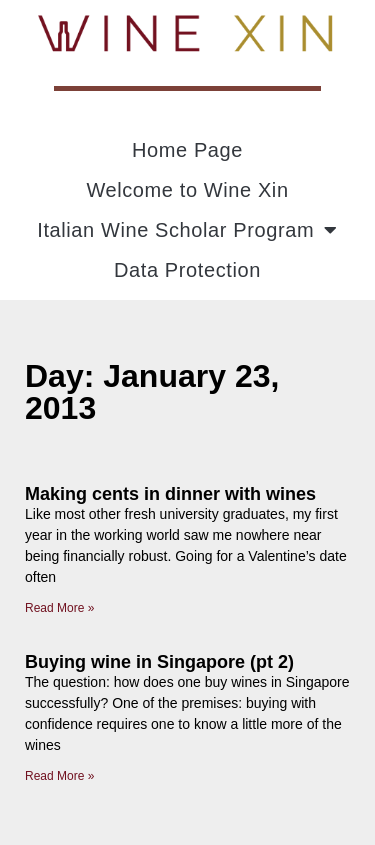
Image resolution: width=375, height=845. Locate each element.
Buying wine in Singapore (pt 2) (159, 662)
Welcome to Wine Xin (187, 190)
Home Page (187, 150)
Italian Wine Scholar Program (187, 230)
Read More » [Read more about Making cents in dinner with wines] (59, 608)
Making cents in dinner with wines (170, 494)
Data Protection (187, 270)
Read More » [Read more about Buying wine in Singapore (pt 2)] (59, 776)
